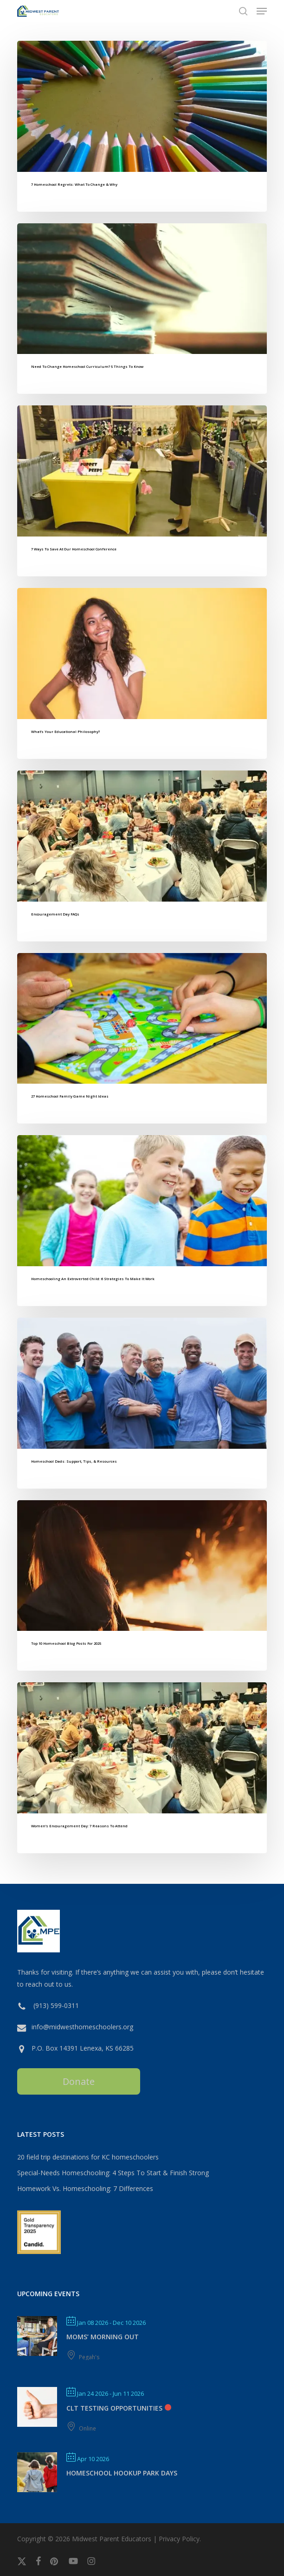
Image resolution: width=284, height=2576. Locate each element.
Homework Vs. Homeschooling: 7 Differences (85, 2188)
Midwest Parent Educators (111, 2538)
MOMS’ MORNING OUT (102, 2336)
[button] (262, 11)
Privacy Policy (179, 2538)
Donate (79, 2081)
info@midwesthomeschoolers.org (82, 2026)
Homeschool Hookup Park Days (121, 2473)
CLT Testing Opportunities (114, 2408)
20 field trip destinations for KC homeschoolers (88, 2157)
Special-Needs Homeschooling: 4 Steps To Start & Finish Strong (113, 2172)
